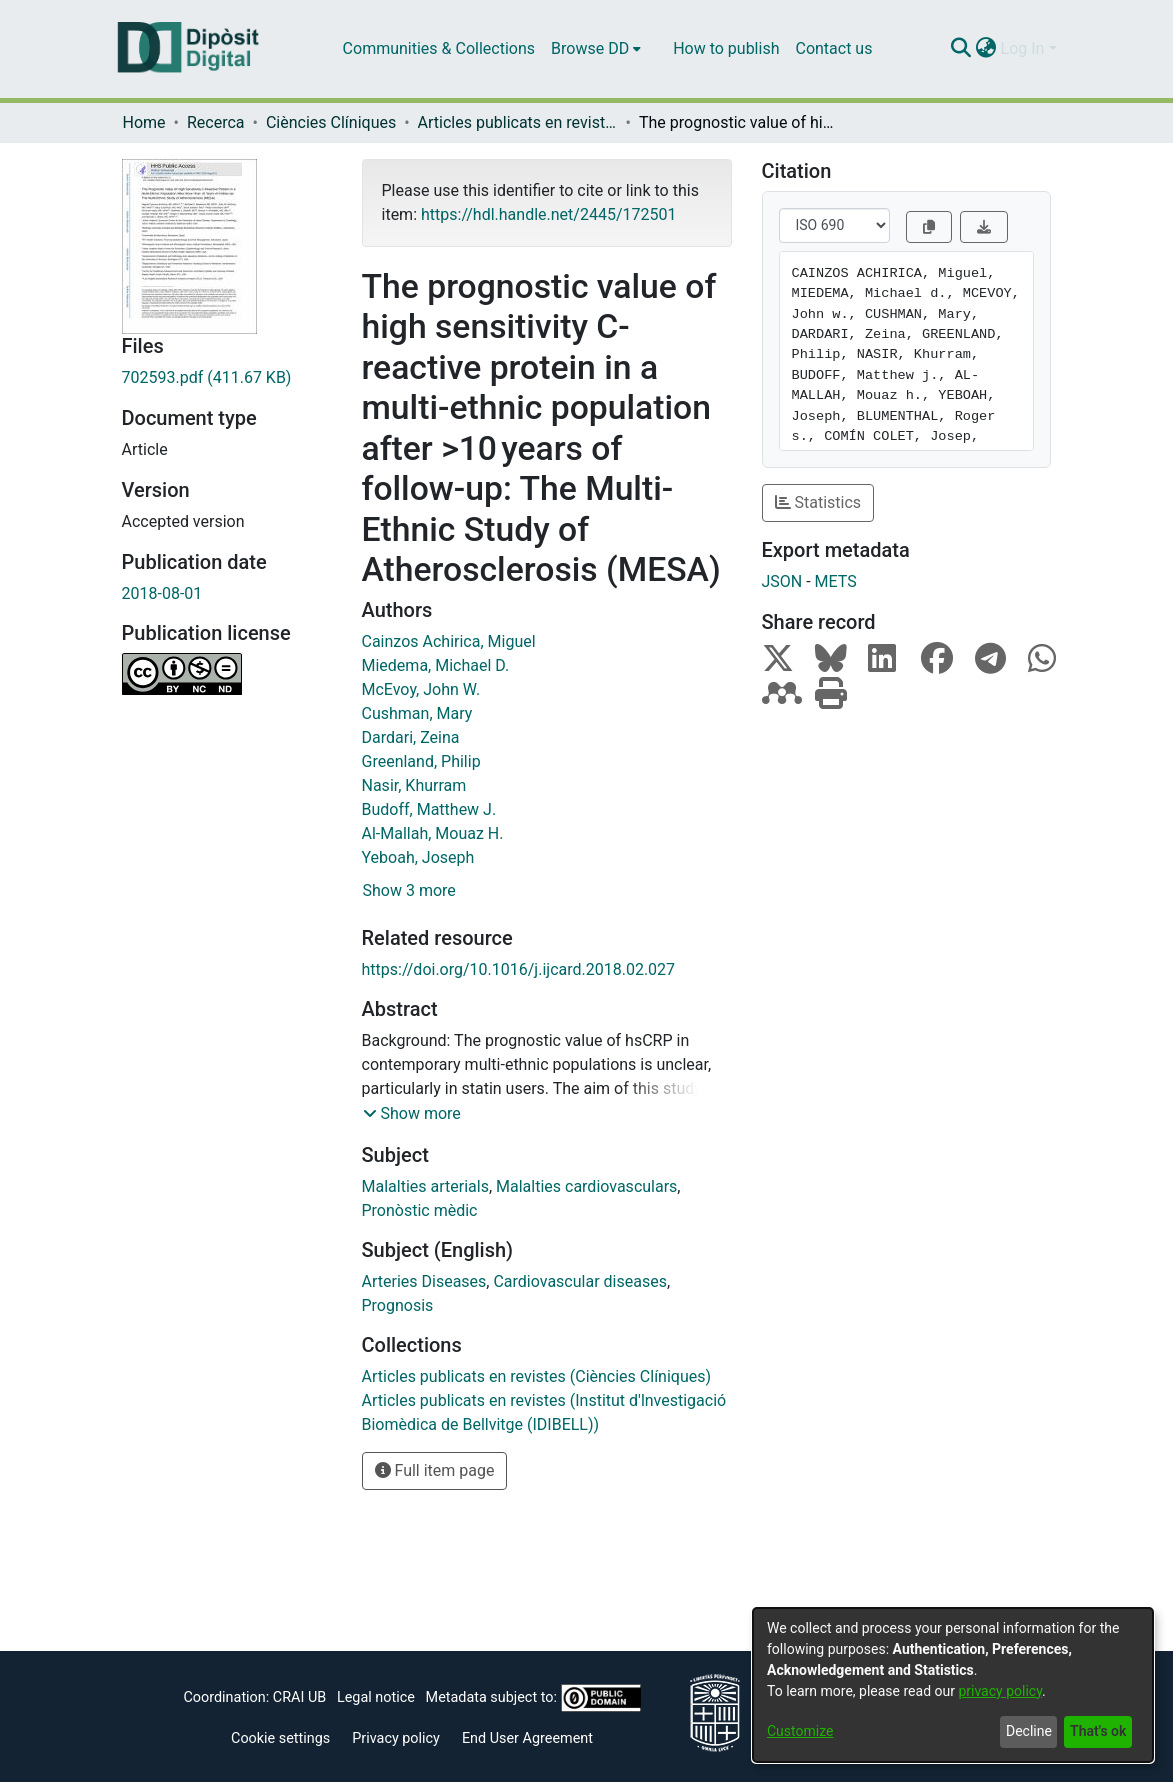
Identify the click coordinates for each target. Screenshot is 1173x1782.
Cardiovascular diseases (579, 1281)
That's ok (1098, 1731)
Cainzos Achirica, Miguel (449, 641)
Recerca (216, 122)
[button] (412, 1114)
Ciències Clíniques (331, 122)
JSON (782, 581)
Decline (1029, 1731)
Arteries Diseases (424, 1281)
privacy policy (1000, 1691)
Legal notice (376, 1697)
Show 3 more (409, 890)
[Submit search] (961, 49)
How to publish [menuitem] (726, 48)
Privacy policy (396, 1738)
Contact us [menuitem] (833, 48)
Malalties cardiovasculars (586, 1186)
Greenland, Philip (421, 761)
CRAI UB (299, 1697)
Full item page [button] (435, 1470)
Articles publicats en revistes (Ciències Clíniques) (518, 122)
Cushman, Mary (417, 713)
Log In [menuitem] (1023, 48)
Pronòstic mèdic (420, 1210)
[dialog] (953, 1685)
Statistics (818, 502)
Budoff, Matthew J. (429, 809)
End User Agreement (527, 1738)
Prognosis (398, 1305)
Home (144, 122)
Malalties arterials (425, 1186)
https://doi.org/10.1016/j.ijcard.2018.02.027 (519, 969)
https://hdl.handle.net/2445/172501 (548, 214)
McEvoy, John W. (421, 689)
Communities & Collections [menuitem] (439, 48)
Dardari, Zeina (411, 737)
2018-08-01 (162, 593)
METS (836, 581)
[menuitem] (596, 49)
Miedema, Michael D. (436, 665)
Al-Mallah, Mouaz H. (433, 833)
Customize (800, 1731)
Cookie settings (280, 1738)
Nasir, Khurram (414, 785)
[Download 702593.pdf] (227, 378)
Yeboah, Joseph (418, 857)
